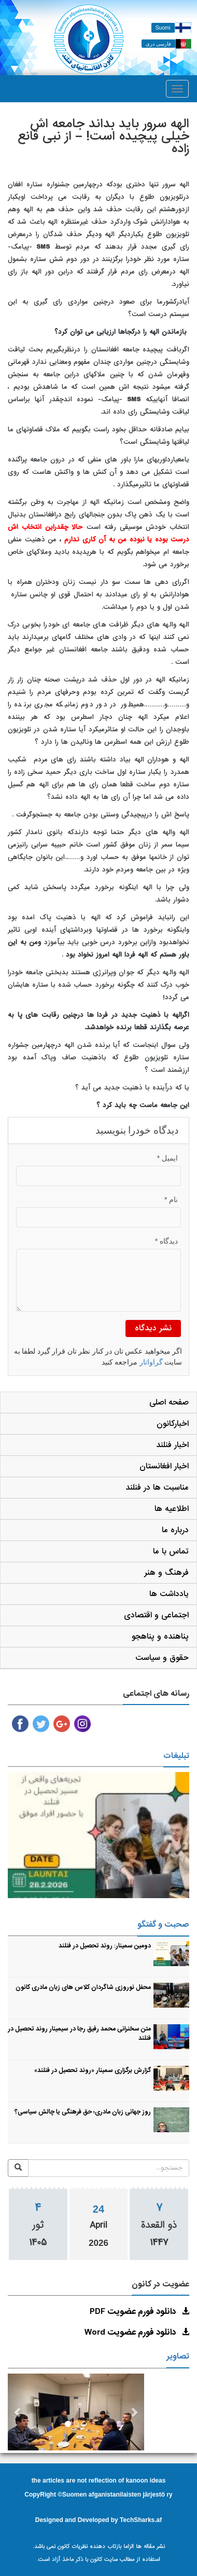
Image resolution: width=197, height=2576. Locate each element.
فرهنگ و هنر (166, 1572)
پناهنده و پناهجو (160, 1636)
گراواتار (151, 1362)
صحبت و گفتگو (163, 1924)
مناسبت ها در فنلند (157, 1487)
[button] (18, 2412)
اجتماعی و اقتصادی (156, 1615)
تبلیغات (176, 1756)
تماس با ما (171, 1551)
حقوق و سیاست (162, 1658)
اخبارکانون (173, 1424)
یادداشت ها (169, 1594)
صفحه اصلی (169, 1402)
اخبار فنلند (172, 1445)
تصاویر (177, 2356)
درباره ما (175, 1530)
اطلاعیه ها (171, 1509)
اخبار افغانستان (164, 1466)
